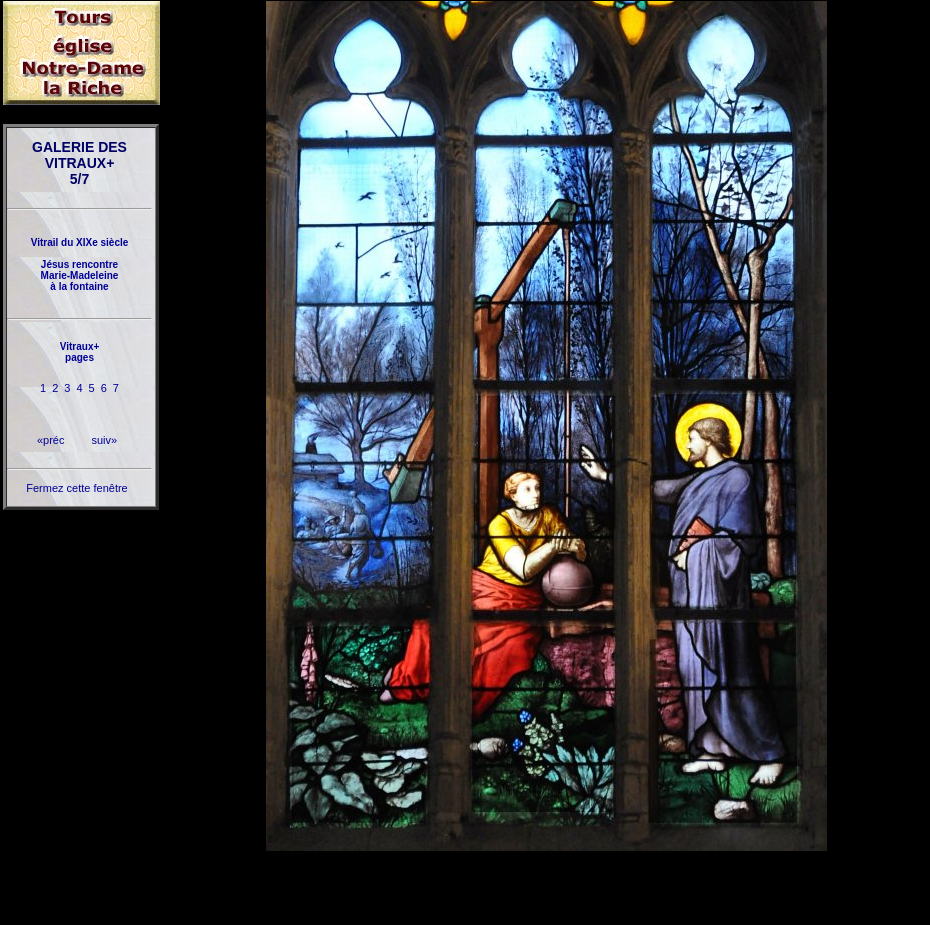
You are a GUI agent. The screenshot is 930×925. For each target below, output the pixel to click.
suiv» (104, 440)
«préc (51, 440)
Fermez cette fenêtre (77, 488)
